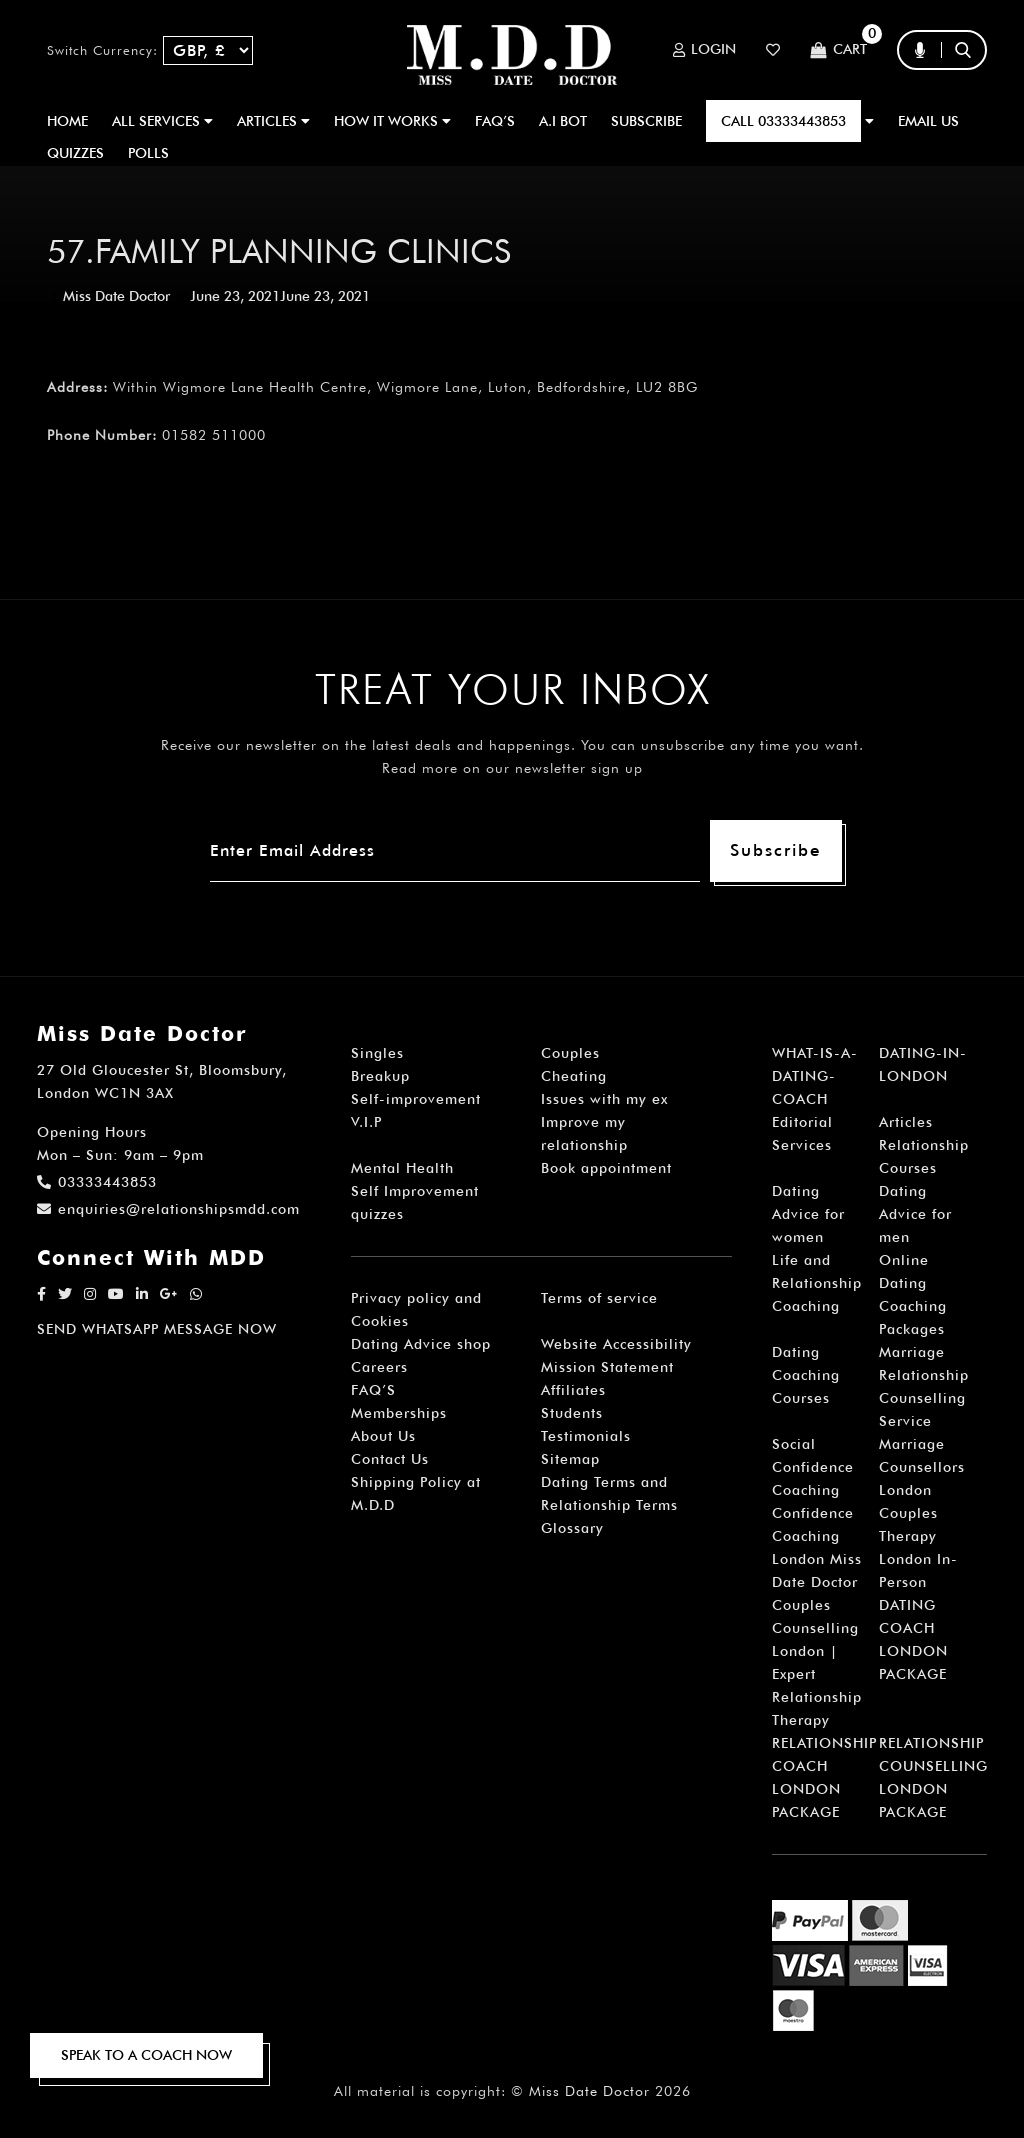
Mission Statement (607, 1367)
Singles (377, 1053)
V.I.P (366, 1122)
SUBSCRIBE (646, 121)
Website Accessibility (616, 1344)
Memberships (399, 1413)
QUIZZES (75, 153)
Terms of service (599, 1298)
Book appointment (606, 1168)
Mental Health (402, 1168)
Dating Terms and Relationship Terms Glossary (609, 1505)
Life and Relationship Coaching (817, 1283)
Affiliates (573, 1390)
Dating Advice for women (808, 1214)
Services (802, 1145)
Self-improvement (416, 1099)
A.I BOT (563, 121)
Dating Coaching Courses (806, 1375)
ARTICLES (273, 121)
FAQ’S (495, 121)
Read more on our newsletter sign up (512, 768)
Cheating (574, 1076)
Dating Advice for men (915, 1214)
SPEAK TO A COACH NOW (146, 2055)
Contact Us (390, 1459)
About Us (383, 1436)
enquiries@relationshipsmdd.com (168, 1209)
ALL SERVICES (162, 121)
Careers (379, 1367)
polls (148, 153)
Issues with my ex (604, 1099)
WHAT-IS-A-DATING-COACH (815, 1076)
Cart (838, 50)
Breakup (380, 1076)
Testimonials (586, 1436)
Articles (906, 1122)
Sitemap (570, 1459)
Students (572, 1413)
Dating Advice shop (421, 1344)
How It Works (392, 121)
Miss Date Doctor (116, 296)
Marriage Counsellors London (922, 1467)
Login (704, 50)
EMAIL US (928, 121)
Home (67, 121)
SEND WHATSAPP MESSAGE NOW (157, 1329)
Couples (570, 1053)
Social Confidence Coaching (813, 1467)
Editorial (802, 1122)
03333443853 (97, 1182)
